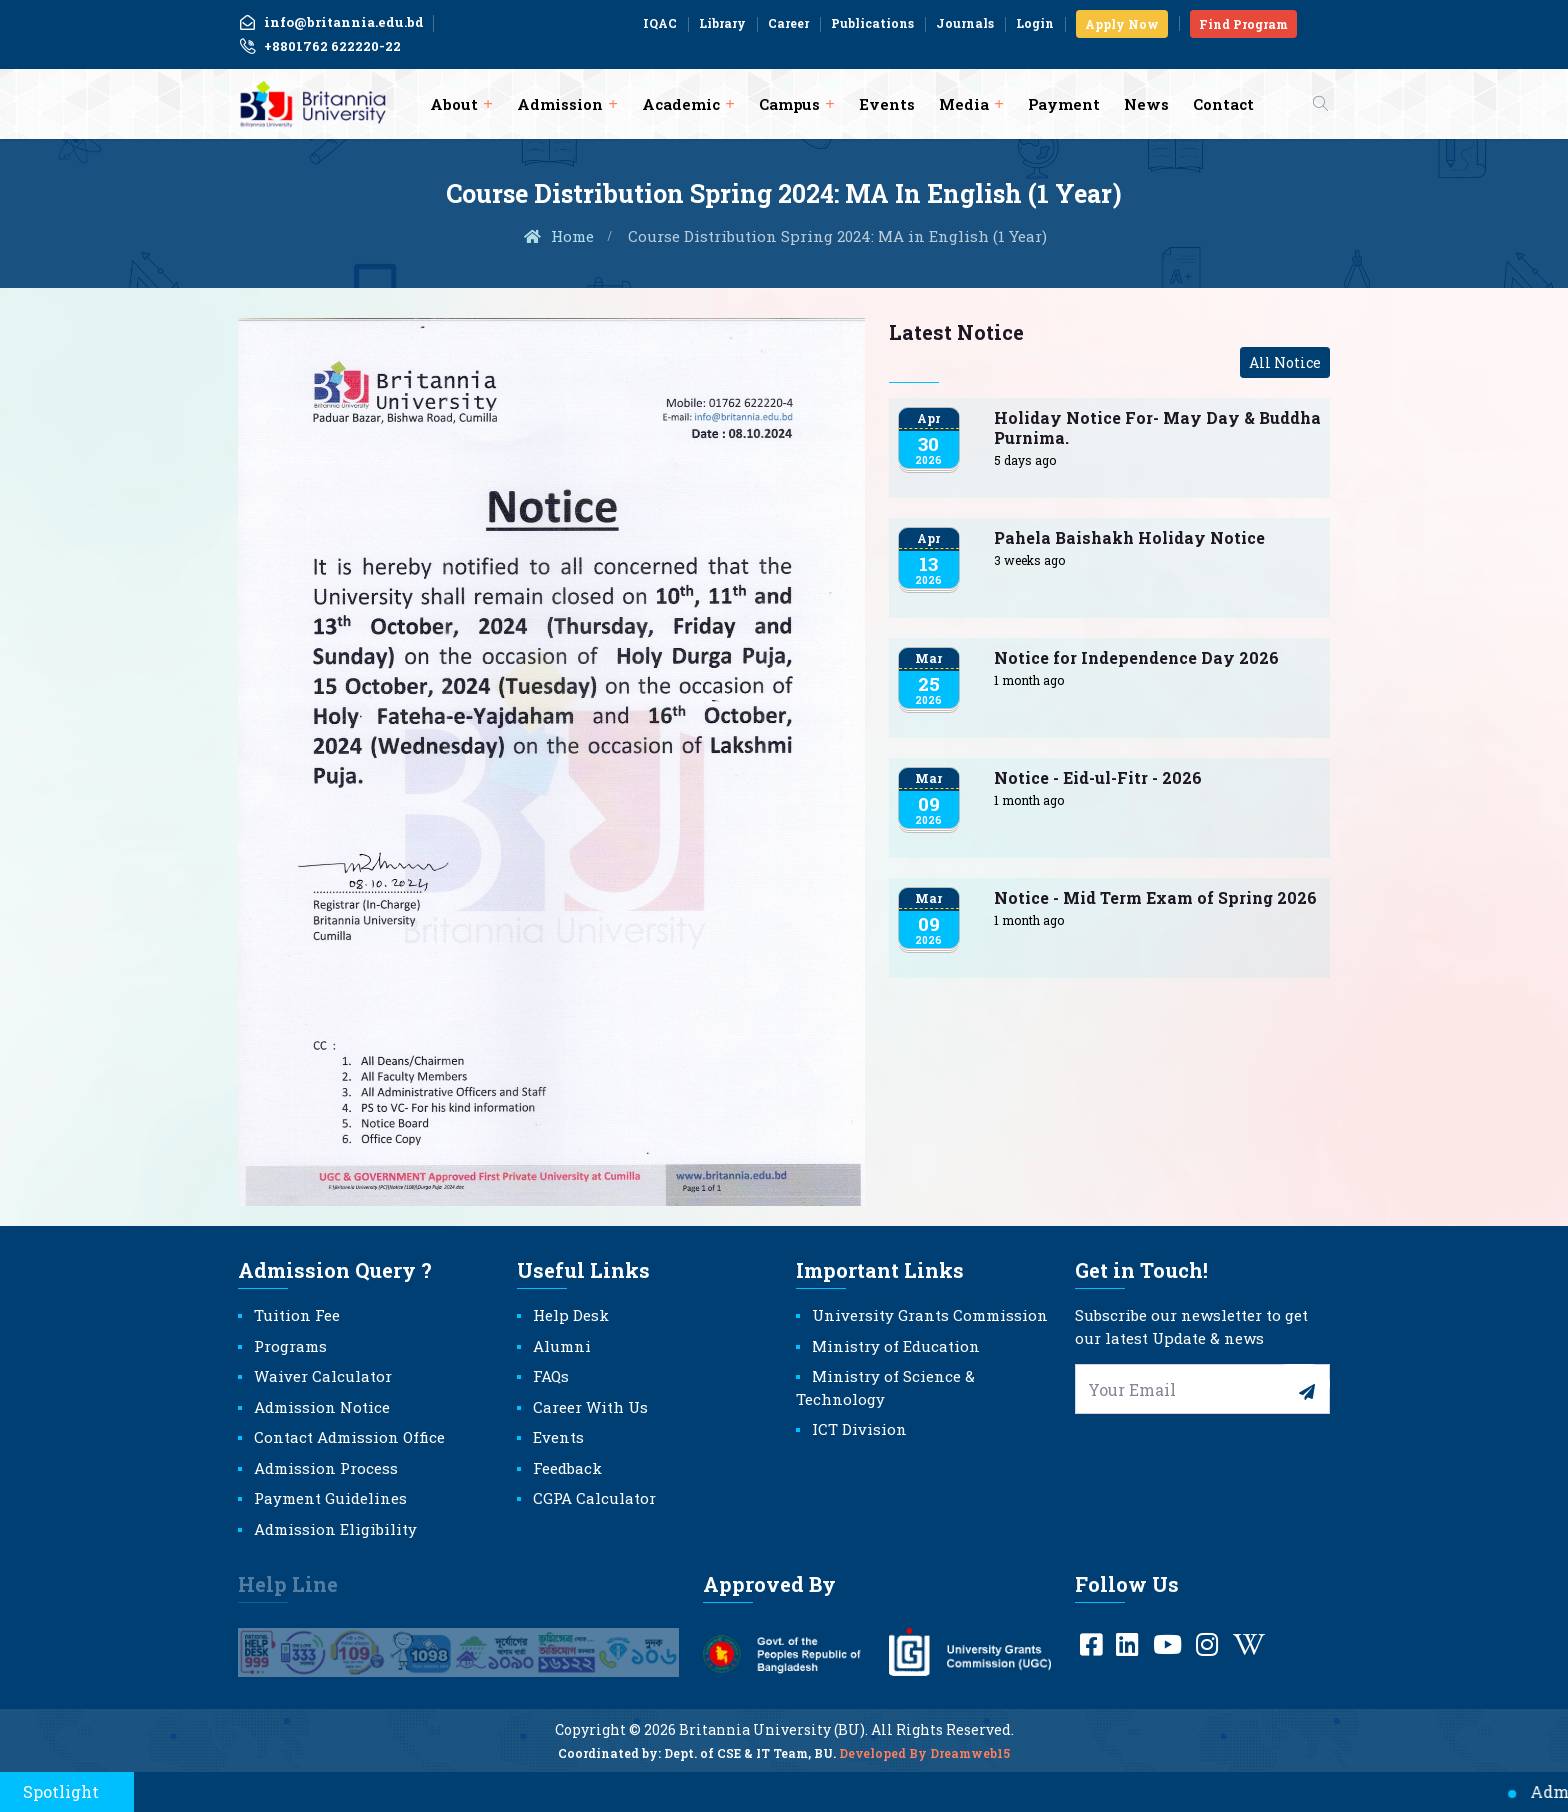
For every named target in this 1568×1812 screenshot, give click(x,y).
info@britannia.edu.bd (331, 22)
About (454, 104)
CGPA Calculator (594, 1498)
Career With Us (590, 1407)
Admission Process (326, 1468)
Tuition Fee (297, 1315)
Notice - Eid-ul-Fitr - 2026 (1098, 777)
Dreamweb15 (970, 1766)
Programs (290, 1346)
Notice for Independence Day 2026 (1136, 657)
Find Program (1243, 24)
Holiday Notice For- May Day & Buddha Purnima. (1157, 427)
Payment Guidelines (330, 1498)
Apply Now (1122, 24)
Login (1035, 23)
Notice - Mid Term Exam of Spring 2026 (1155, 897)
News (1146, 104)
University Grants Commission (930, 1315)
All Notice (1285, 362)
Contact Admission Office (349, 1437)
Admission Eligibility (335, 1529)
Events (887, 104)
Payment (1064, 104)
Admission (560, 104)
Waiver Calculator (323, 1376)
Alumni (562, 1346)
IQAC (660, 23)
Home (558, 236)
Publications (872, 23)
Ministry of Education (896, 1346)
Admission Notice (322, 1407)
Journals (965, 23)
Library (722, 23)
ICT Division (859, 1429)
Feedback (567, 1468)
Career (788, 23)
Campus (789, 104)
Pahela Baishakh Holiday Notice (1129, 537)
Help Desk (571, 1315)
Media (964, 104)
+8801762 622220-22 (319, 47)
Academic (681, 104)
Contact (1223, 104)
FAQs (551, 1376)
